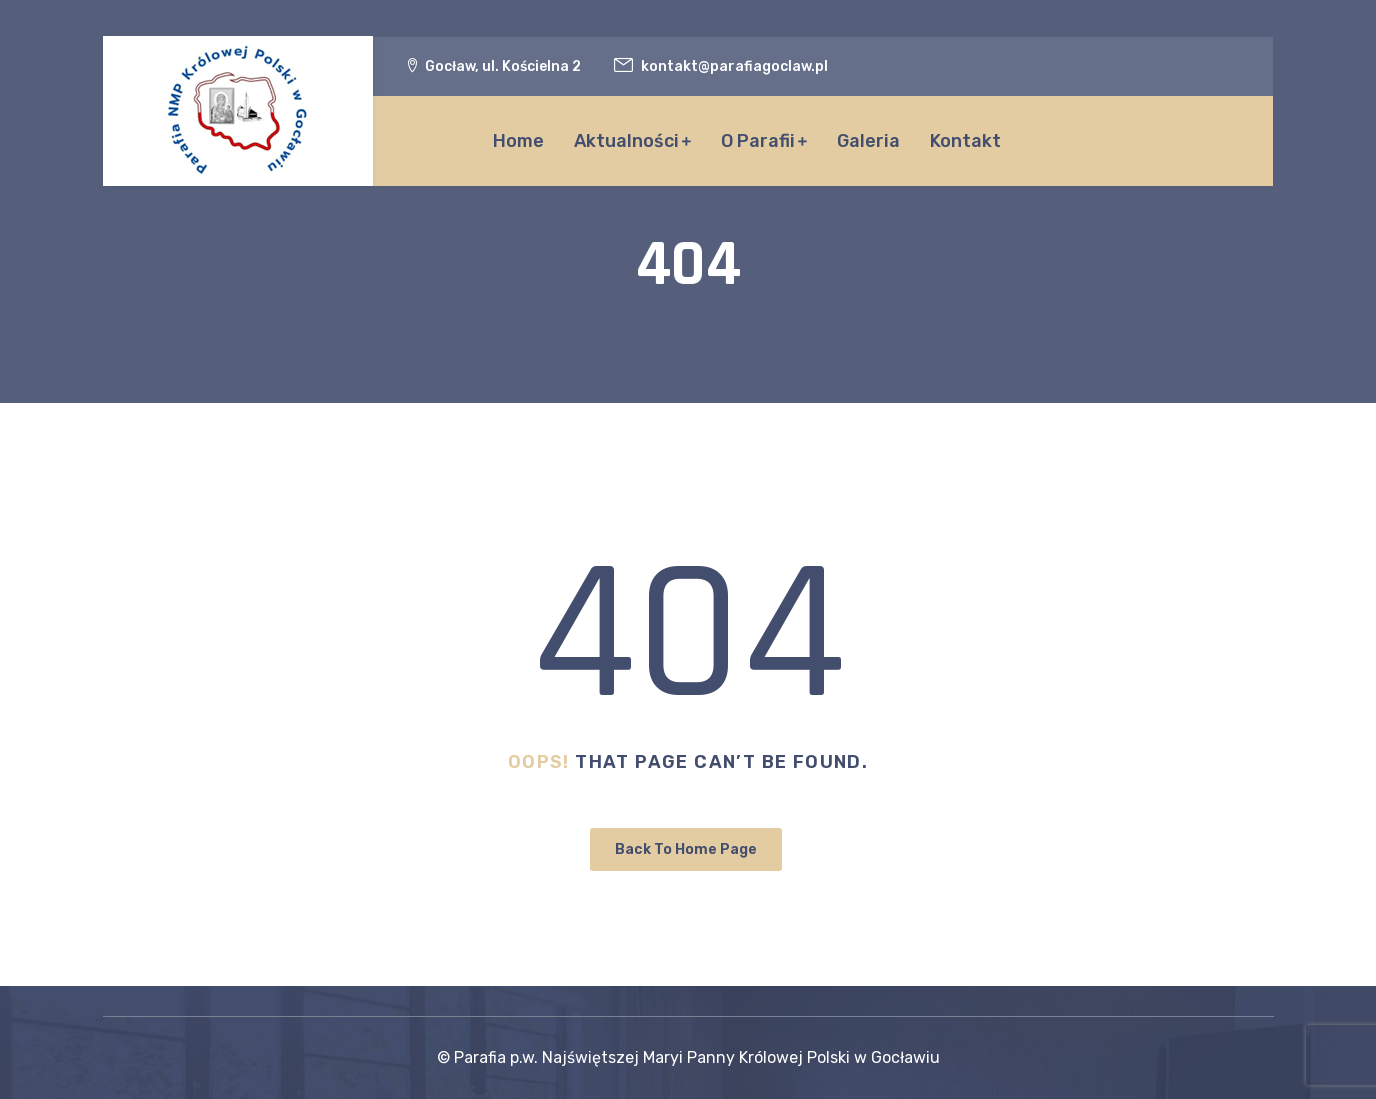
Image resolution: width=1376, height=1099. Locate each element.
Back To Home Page (686, 849)
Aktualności (626, 141)
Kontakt (965, 141)
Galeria (868, 141)
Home (518, 141)
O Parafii (758, 141)
